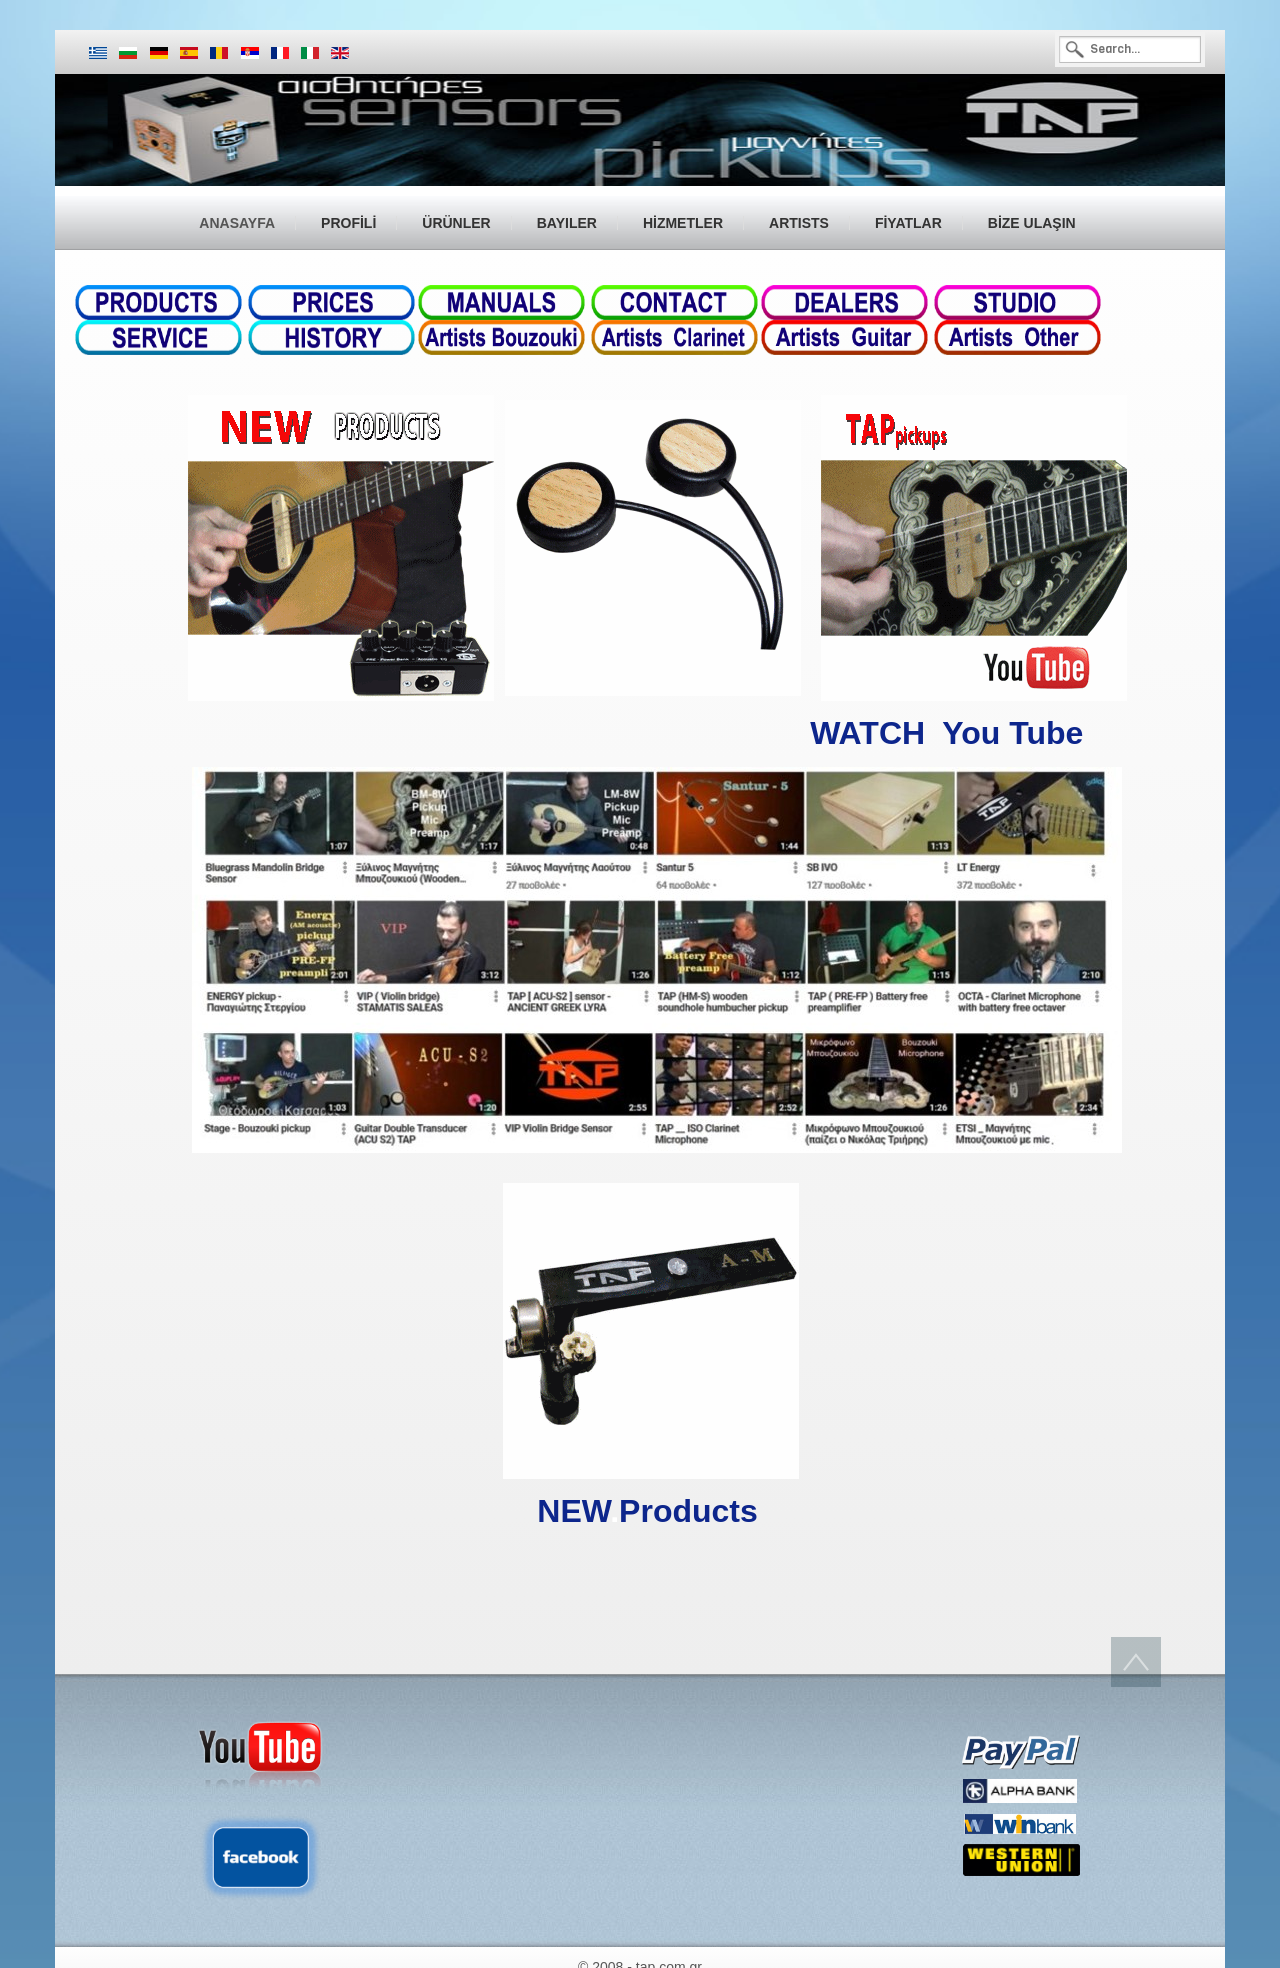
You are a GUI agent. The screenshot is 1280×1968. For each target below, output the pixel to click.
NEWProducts (647, 1511)
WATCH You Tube (951, 733)
